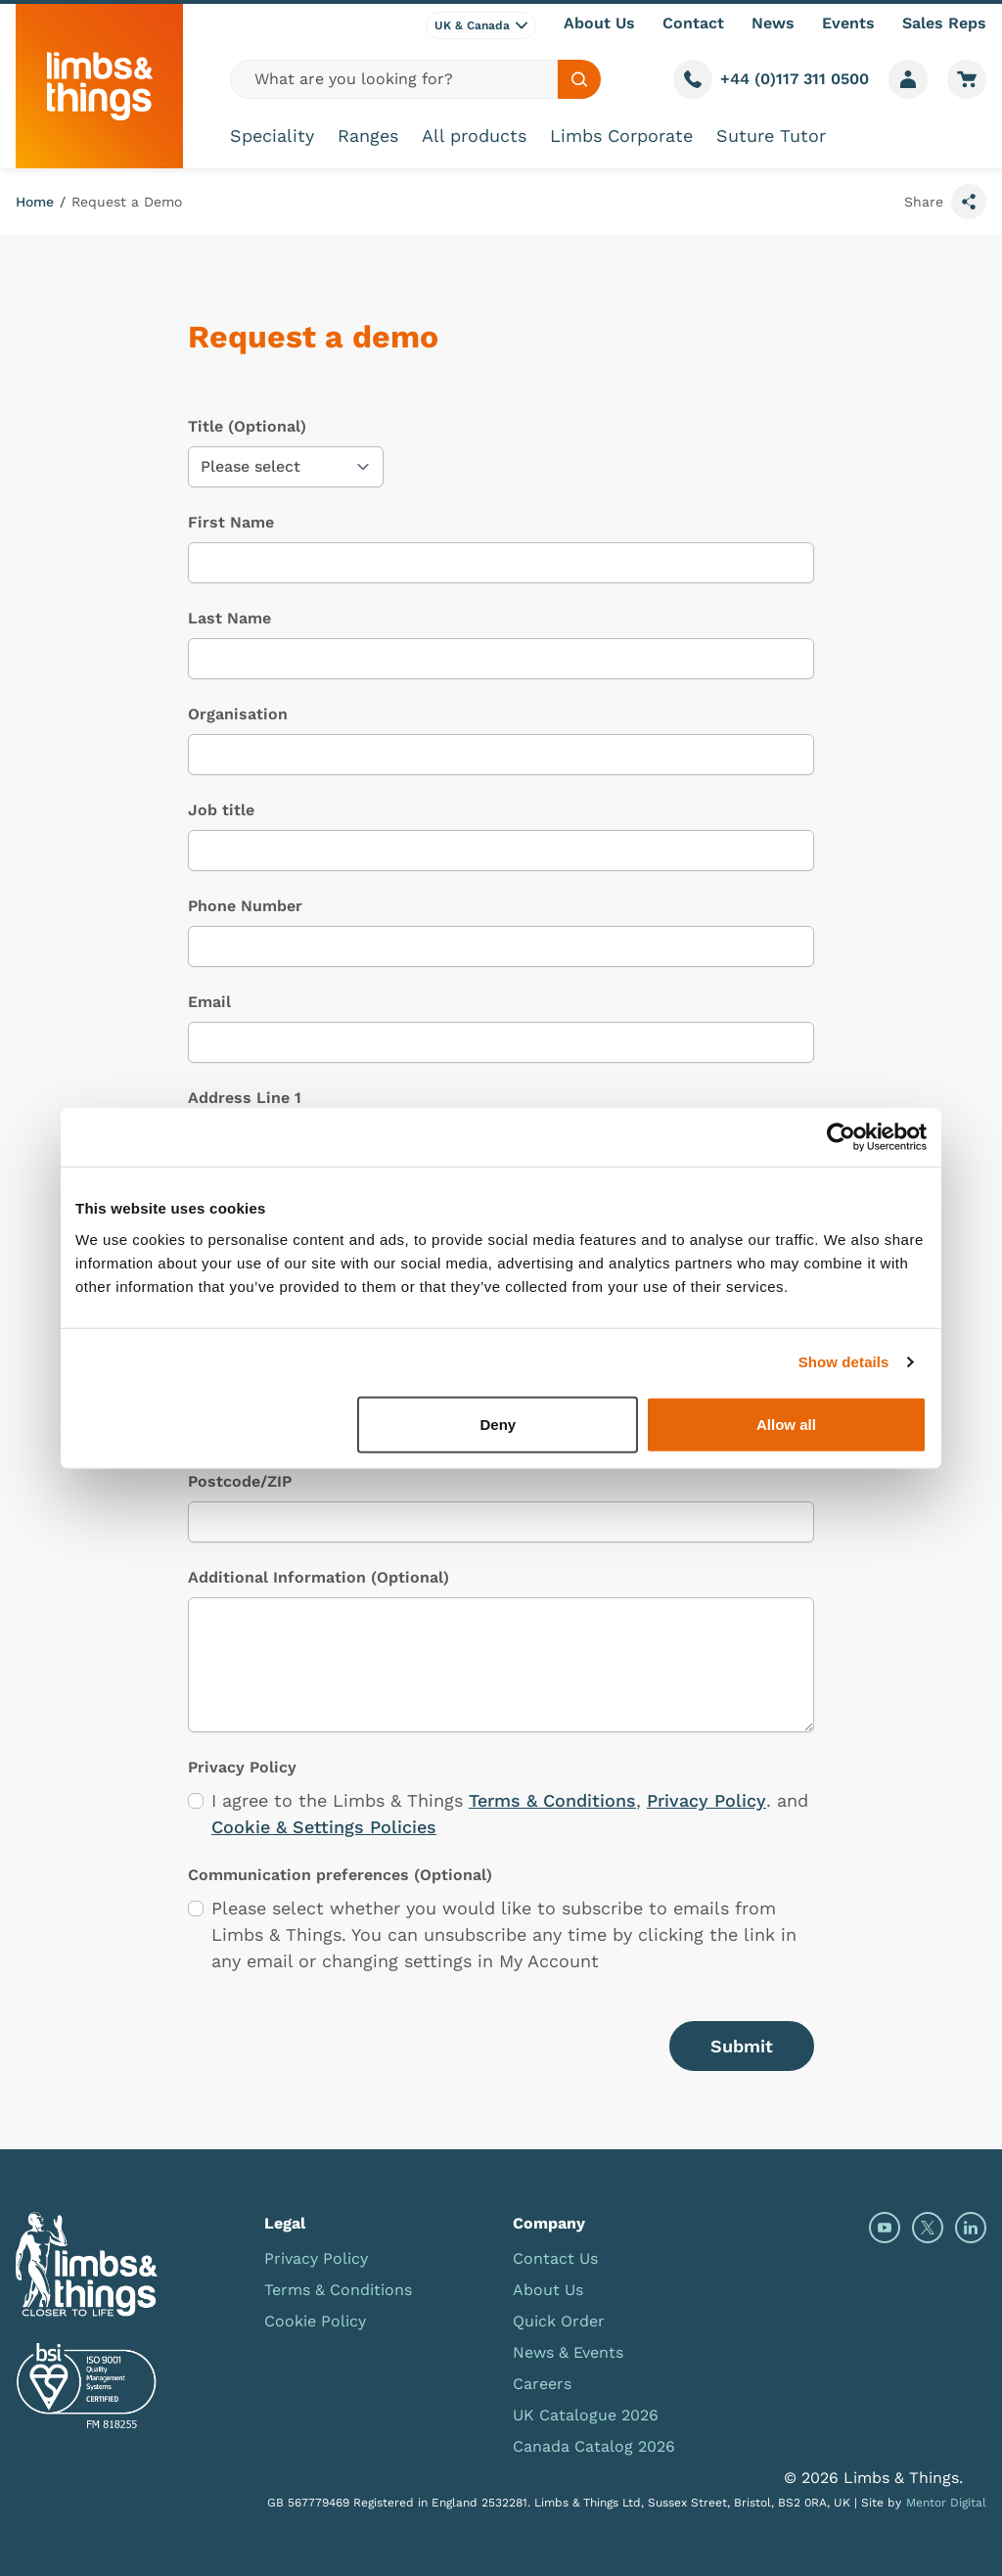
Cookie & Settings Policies (323, 1827)
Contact (693, 23)
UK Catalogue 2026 (586, 2415)
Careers (542, 2383)
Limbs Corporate (621, 135)
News (773, 23)
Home (35, 201)
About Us (599, 23)
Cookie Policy (315, 2321)
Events (848, 23)
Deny (498, 1423)
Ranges (368, 135)
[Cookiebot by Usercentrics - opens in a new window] (841, 1137)
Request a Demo (126, 201)
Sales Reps (944, 23)
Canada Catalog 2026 (594, 2446)
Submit (741, 2046)
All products (474, 135)
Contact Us (555, 2258)
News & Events (568, 2352)
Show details (843, 1362)
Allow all (786, 1423)
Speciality (272, 135)
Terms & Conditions (552, 1800)
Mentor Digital (946, 2502)
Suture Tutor (771, 135)
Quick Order (559, 2321)
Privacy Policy (706, 1800)
